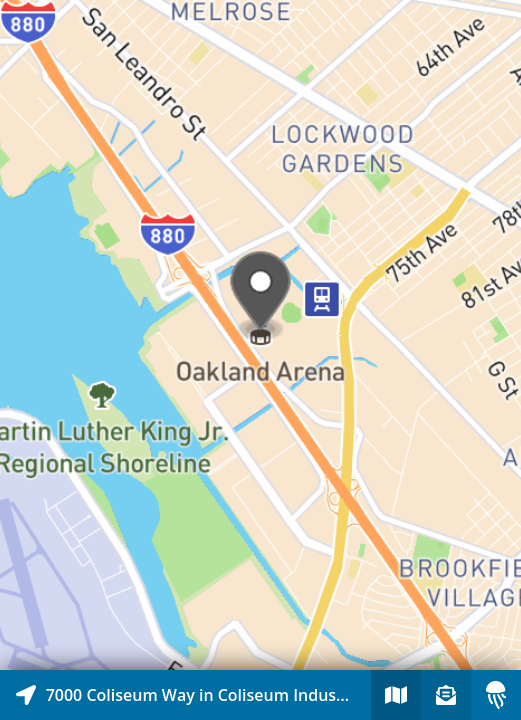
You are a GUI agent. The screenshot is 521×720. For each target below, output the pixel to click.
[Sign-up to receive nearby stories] (446, 695)
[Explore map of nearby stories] (260, 335)
